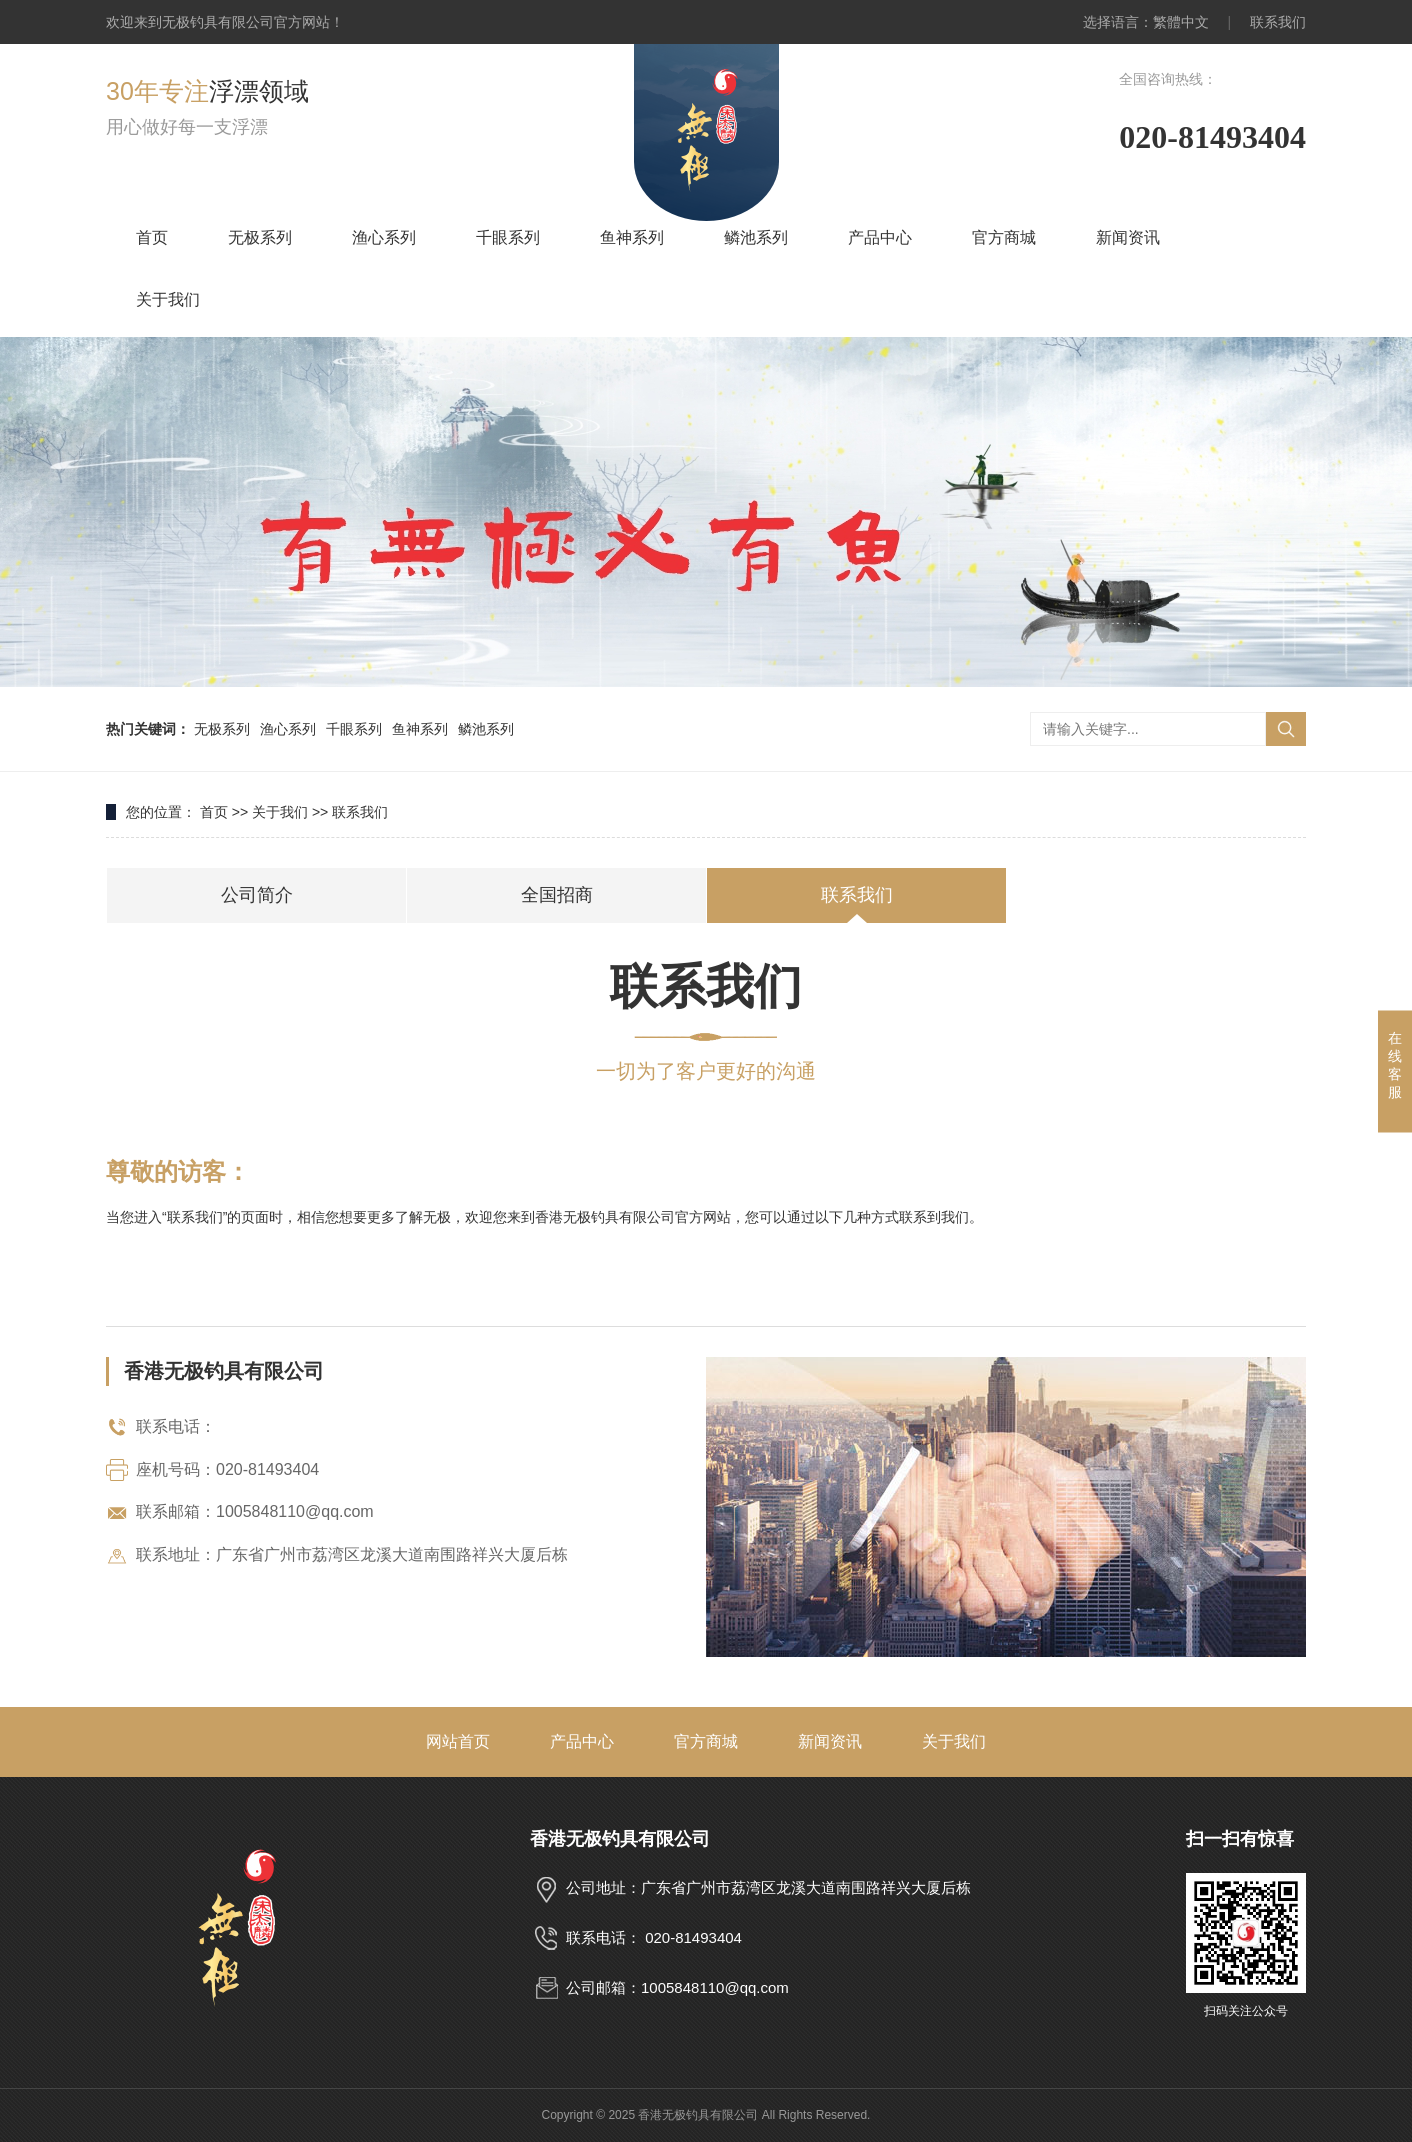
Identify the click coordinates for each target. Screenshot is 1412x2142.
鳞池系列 (756, 237)
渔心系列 (384, 237)
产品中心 (880, 237)
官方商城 (1004, 237)
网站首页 (458, 1741)
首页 (152, 237)
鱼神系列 (632, 237)
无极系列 (260, 237)
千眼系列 (508, 237)
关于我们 (168, 299)
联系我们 (1278, 22)
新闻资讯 (1128, 237)
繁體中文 (1181, 22)
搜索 (1286, 729)
